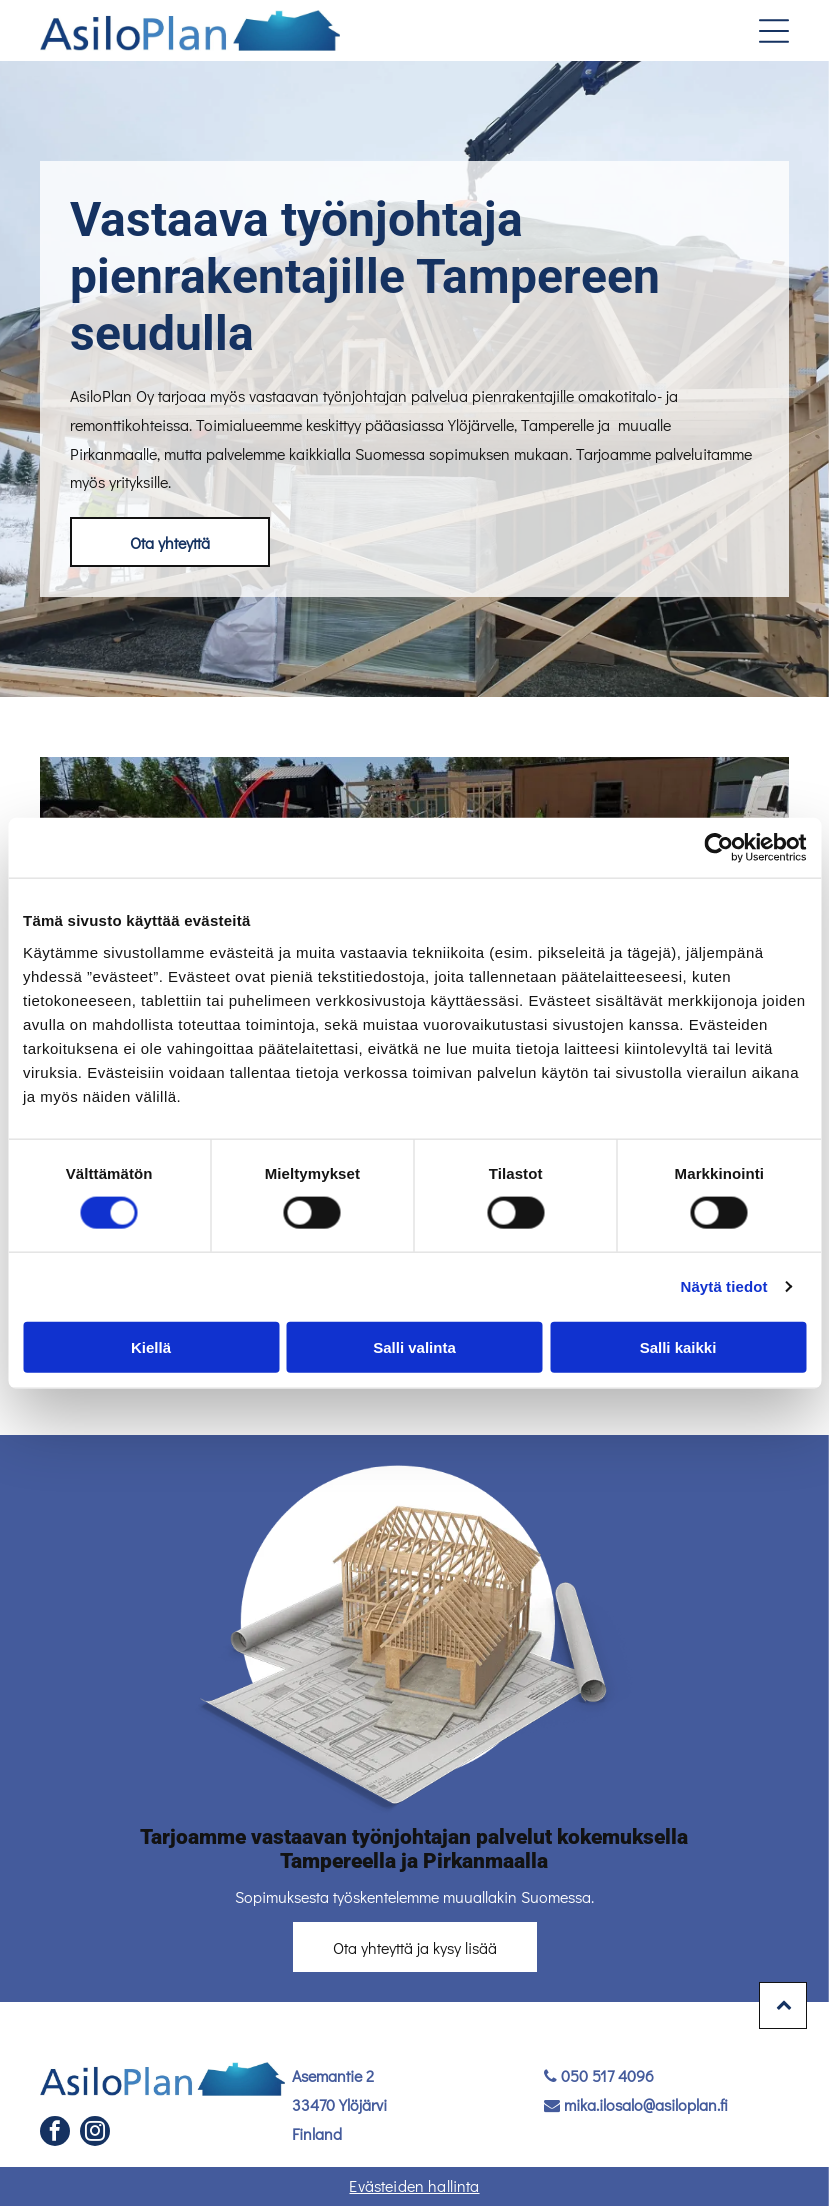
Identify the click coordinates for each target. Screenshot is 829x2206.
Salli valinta (414, 1346)
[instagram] (95, 2133)
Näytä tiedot (724, 1286)
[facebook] (55, 2133)
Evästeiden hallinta (414, 2185)
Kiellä (151, 1346)
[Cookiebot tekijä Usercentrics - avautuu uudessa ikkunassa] (718, 848)
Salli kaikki (678, 1346)
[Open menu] (774, 31)
